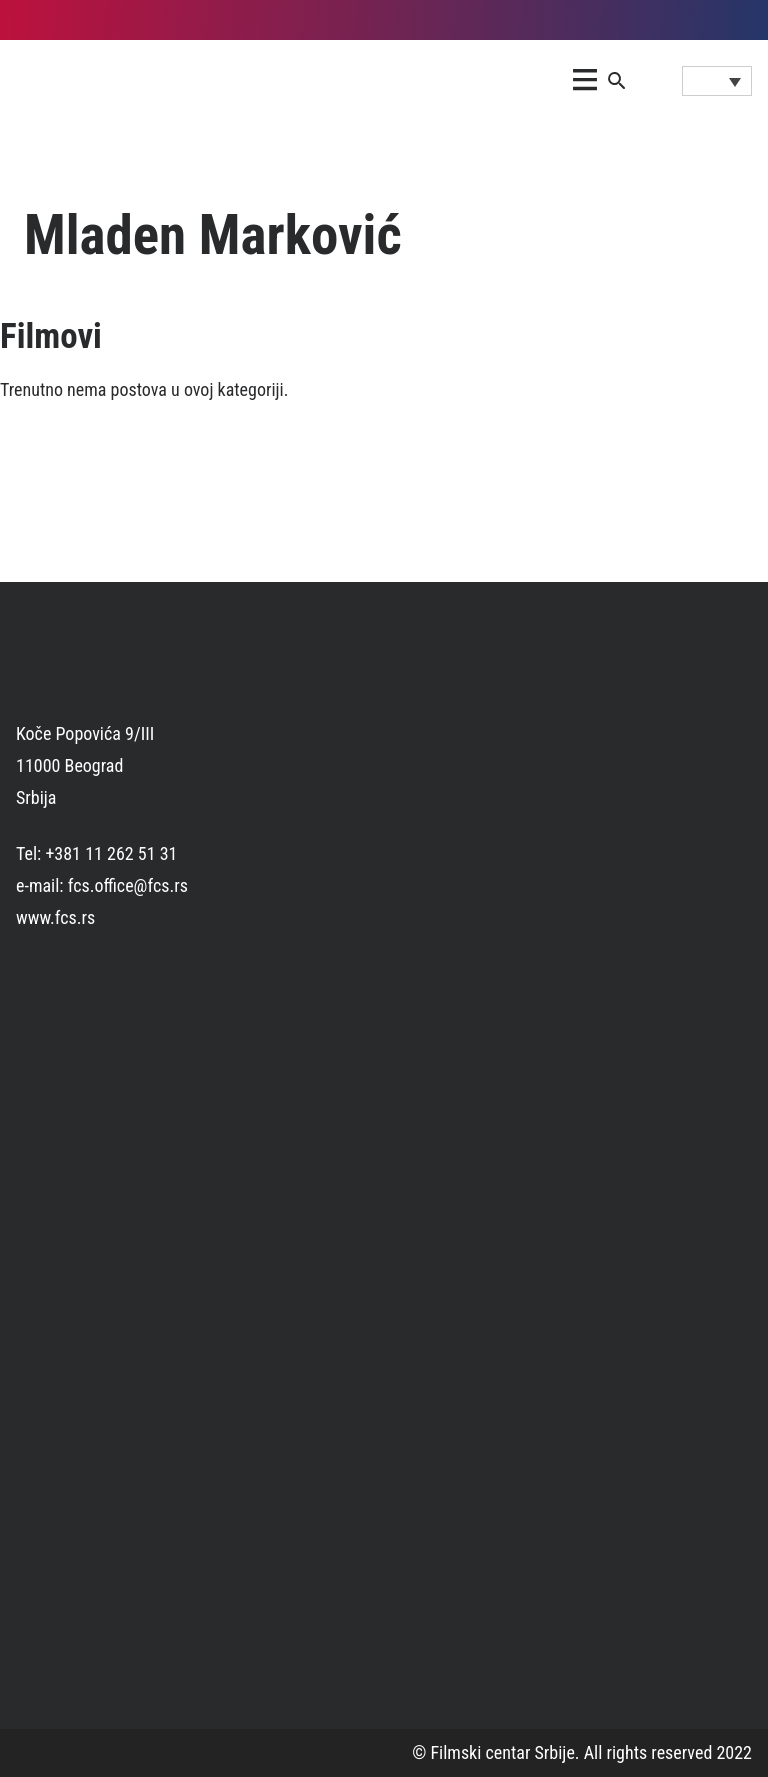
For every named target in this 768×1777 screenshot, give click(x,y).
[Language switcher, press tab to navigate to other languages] (717, 81)
